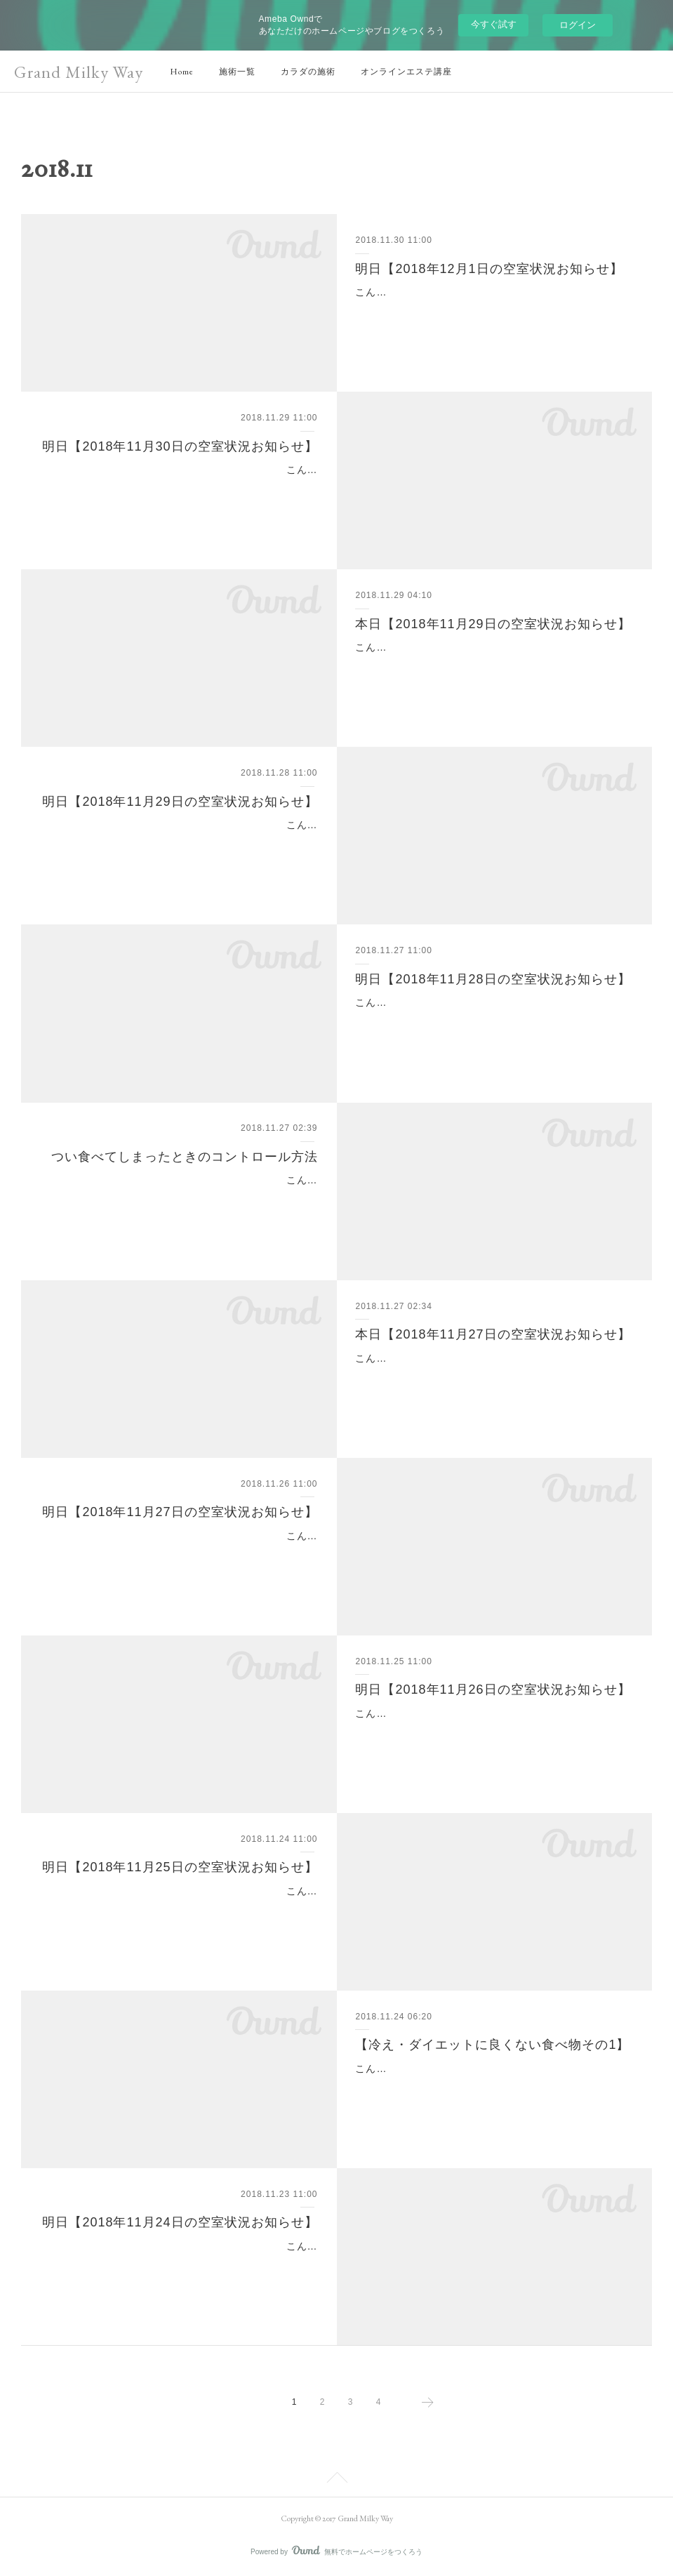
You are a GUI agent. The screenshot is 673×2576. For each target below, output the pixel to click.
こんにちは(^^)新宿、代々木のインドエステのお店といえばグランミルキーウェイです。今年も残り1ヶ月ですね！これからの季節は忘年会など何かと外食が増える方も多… (181, 1197)
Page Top (336, 2480)
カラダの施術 (308, 71)
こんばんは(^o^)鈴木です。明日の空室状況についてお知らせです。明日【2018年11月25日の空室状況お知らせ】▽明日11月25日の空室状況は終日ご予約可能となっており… (178, 1908)
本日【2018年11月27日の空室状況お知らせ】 (492, 1334)
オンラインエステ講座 (406, 71)
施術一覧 (237, 71)
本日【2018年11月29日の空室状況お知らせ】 (492, 624)
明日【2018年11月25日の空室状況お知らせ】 (179, 1867)
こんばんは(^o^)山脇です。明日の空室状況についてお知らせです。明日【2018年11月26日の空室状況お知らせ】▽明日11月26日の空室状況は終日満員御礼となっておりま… (493, 1731)
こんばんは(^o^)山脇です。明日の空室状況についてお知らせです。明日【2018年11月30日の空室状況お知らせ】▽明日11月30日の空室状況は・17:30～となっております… (178, 487)
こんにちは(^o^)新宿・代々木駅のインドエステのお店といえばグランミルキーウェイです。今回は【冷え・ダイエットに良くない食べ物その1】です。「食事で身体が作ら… (493, 2086)
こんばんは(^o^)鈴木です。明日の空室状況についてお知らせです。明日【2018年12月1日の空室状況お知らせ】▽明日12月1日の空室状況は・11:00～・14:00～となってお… (493, 309)
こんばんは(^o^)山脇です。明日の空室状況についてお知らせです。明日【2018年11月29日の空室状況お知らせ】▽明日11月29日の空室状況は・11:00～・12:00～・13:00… (178, 842)
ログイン (577, 25)
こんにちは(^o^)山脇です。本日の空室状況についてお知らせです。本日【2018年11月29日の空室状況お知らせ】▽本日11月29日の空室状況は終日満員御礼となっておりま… (493, 665)
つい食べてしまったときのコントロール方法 (184, 1157)
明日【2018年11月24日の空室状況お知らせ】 (179, 2222)
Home (182, 71)
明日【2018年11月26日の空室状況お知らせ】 (492, 1689)
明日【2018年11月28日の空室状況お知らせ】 (492, 979)
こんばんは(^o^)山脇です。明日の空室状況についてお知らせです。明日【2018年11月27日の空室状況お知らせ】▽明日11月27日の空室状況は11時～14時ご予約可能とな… (178, 1553)
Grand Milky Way (78, 72)
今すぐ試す (494, 24)
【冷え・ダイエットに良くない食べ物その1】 (492, 2045)
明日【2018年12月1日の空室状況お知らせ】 (488, 269)
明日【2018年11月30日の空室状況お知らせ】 (179, 446)
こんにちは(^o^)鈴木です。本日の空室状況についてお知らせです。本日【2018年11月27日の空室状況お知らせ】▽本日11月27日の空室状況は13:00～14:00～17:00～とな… (493, 1376)
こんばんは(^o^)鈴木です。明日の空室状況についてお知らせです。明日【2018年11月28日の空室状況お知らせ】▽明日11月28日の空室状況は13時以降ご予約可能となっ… (493, 1020)
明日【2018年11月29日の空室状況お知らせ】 (179, 802)
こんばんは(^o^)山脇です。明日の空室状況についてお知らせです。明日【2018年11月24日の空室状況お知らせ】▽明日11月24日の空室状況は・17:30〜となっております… (178, 2263)
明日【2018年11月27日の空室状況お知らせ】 (179, 1512)
